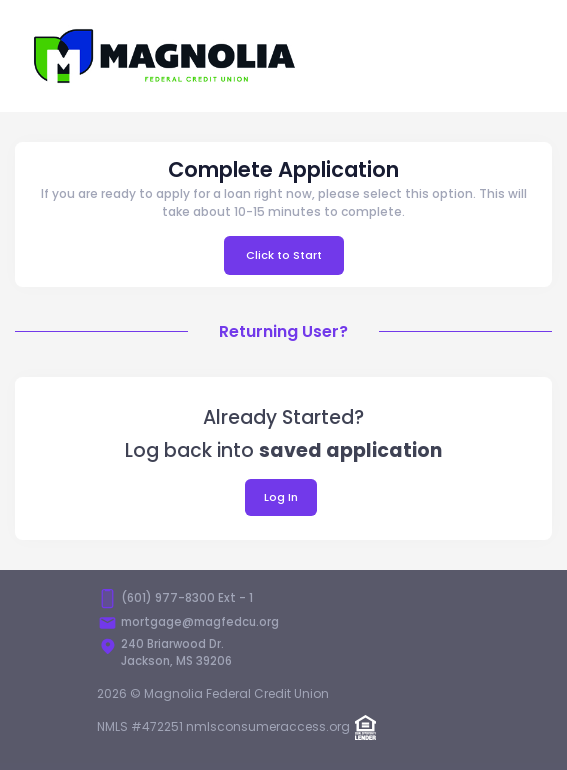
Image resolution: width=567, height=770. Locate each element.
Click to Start (284, 255)
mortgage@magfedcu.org (200, 622)
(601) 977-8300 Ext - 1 (187, 598)
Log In (281, 497)
